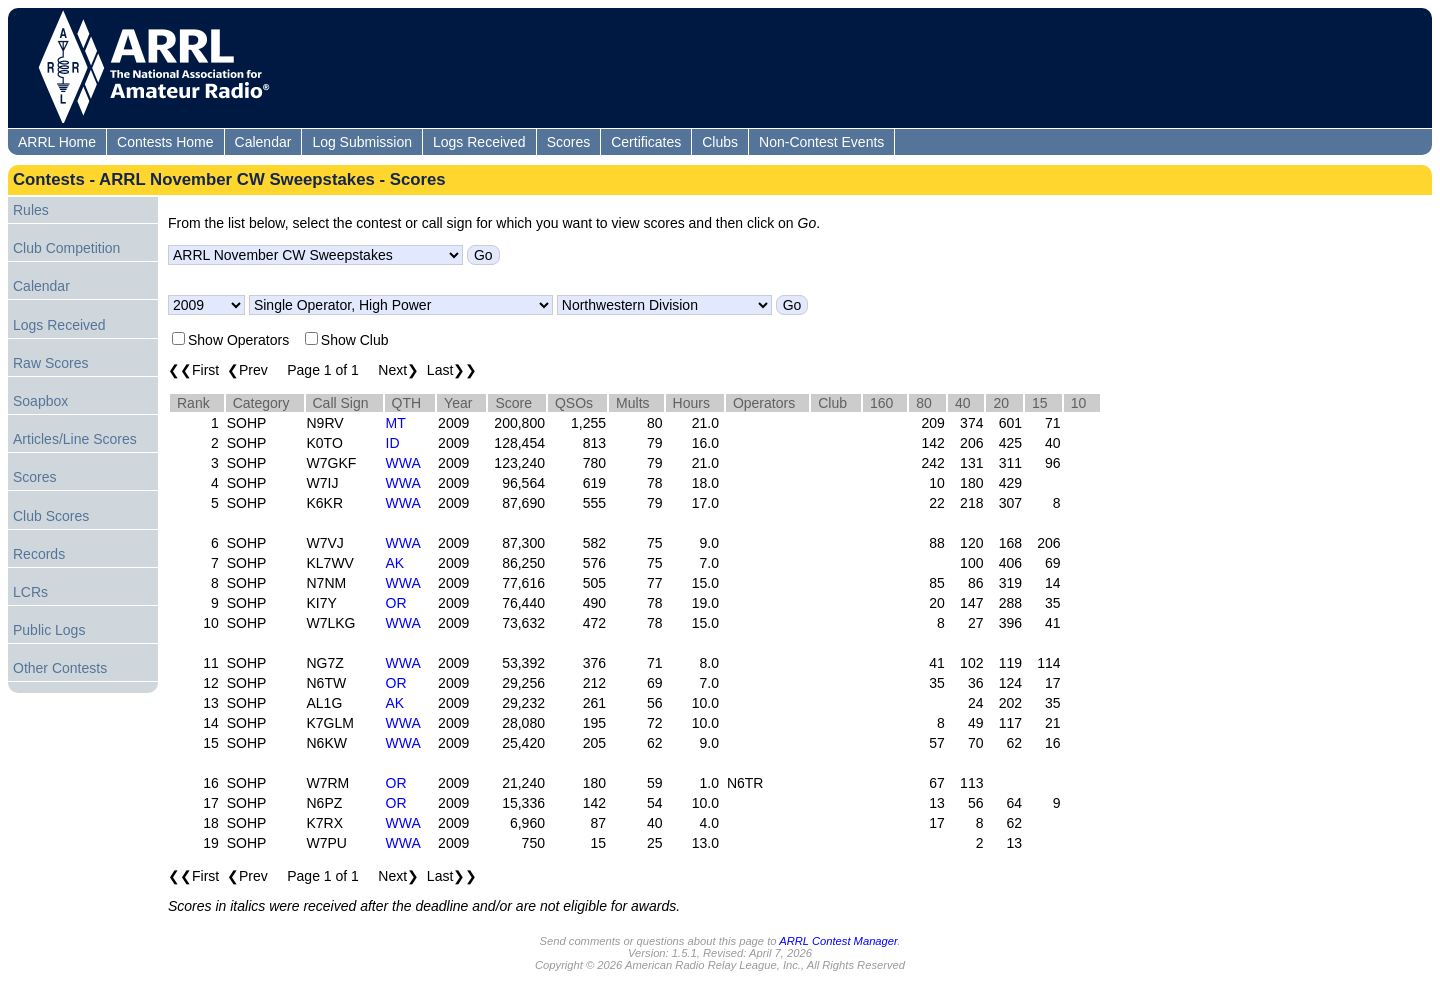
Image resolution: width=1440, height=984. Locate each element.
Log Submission (362, 142)
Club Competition (66, 248)
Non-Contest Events (821, 142)
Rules (31, 210)
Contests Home (165, 142)
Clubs (720, 142)
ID (393, 443)
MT (396, 423)
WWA (403, 463)
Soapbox (40, 401)
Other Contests (60, 668)
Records (39, 554)
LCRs (30, 592)
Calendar (263, 142)
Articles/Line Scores (75, 439)
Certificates (646, 142)
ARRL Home (57, 142)
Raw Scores (50, 363)
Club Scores (51, 516)
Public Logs (49, 630)
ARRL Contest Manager (838, 941)
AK (395, 563)
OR (396, 603)
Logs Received (479, 142)
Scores (569, 142)
